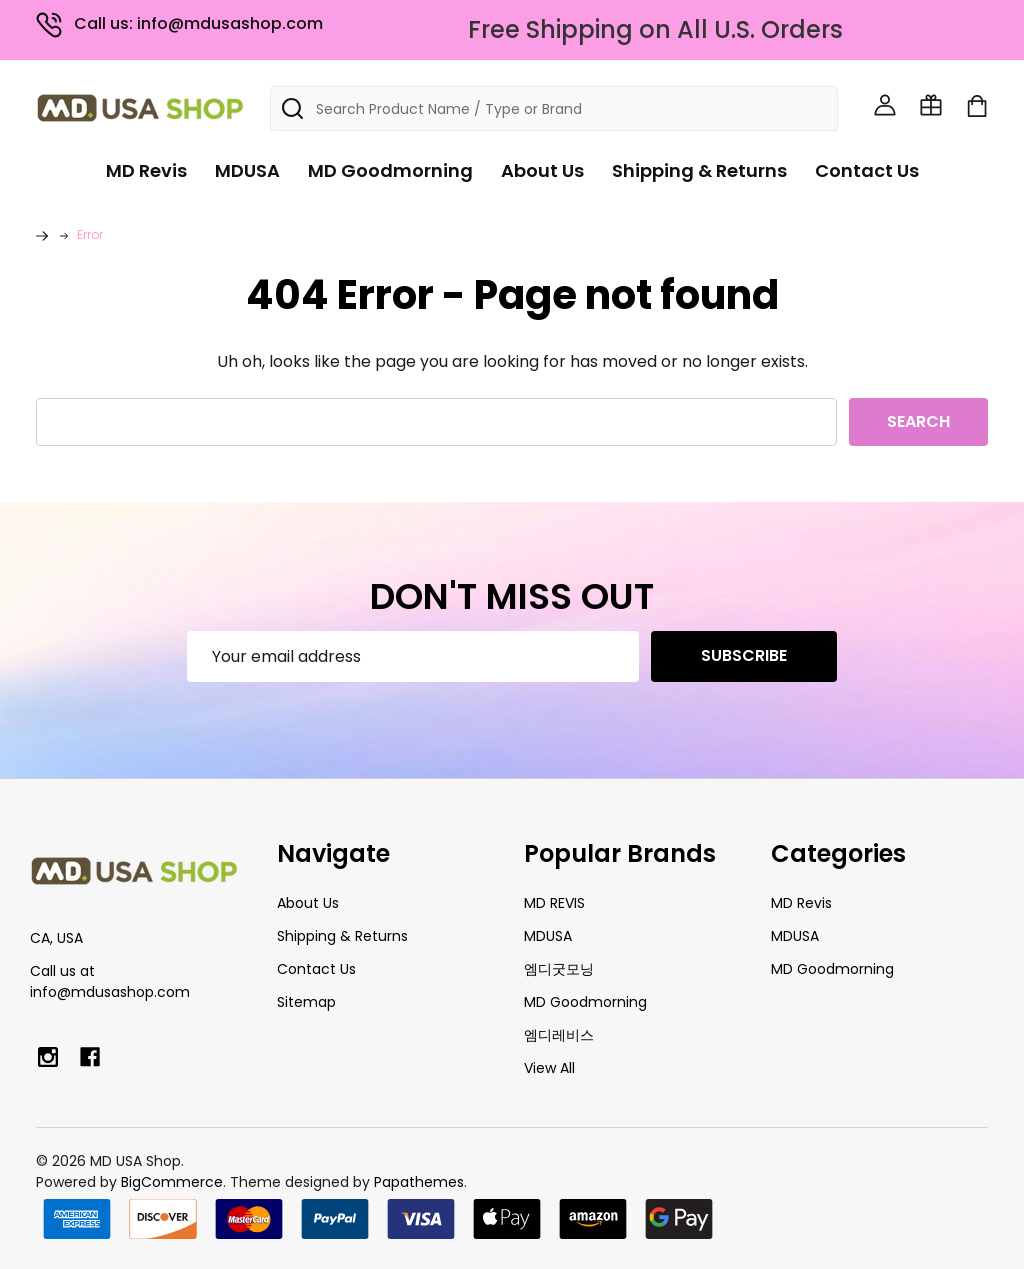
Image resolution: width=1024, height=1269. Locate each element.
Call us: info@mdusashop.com (179, 23)
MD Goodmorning (390, 170)
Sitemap (306, 1002)
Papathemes (419, 1182)
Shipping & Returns (699, 170)
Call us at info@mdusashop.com (110, 981)
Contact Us (867, 170)
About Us (542, 170)
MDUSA (247, 170)
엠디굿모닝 (559, 969)
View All (549, 1068)
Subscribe (744, 655)
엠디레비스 (559, 1035)
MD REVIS (554, 903)
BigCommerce (172, 1182)
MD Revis (146, 170)
